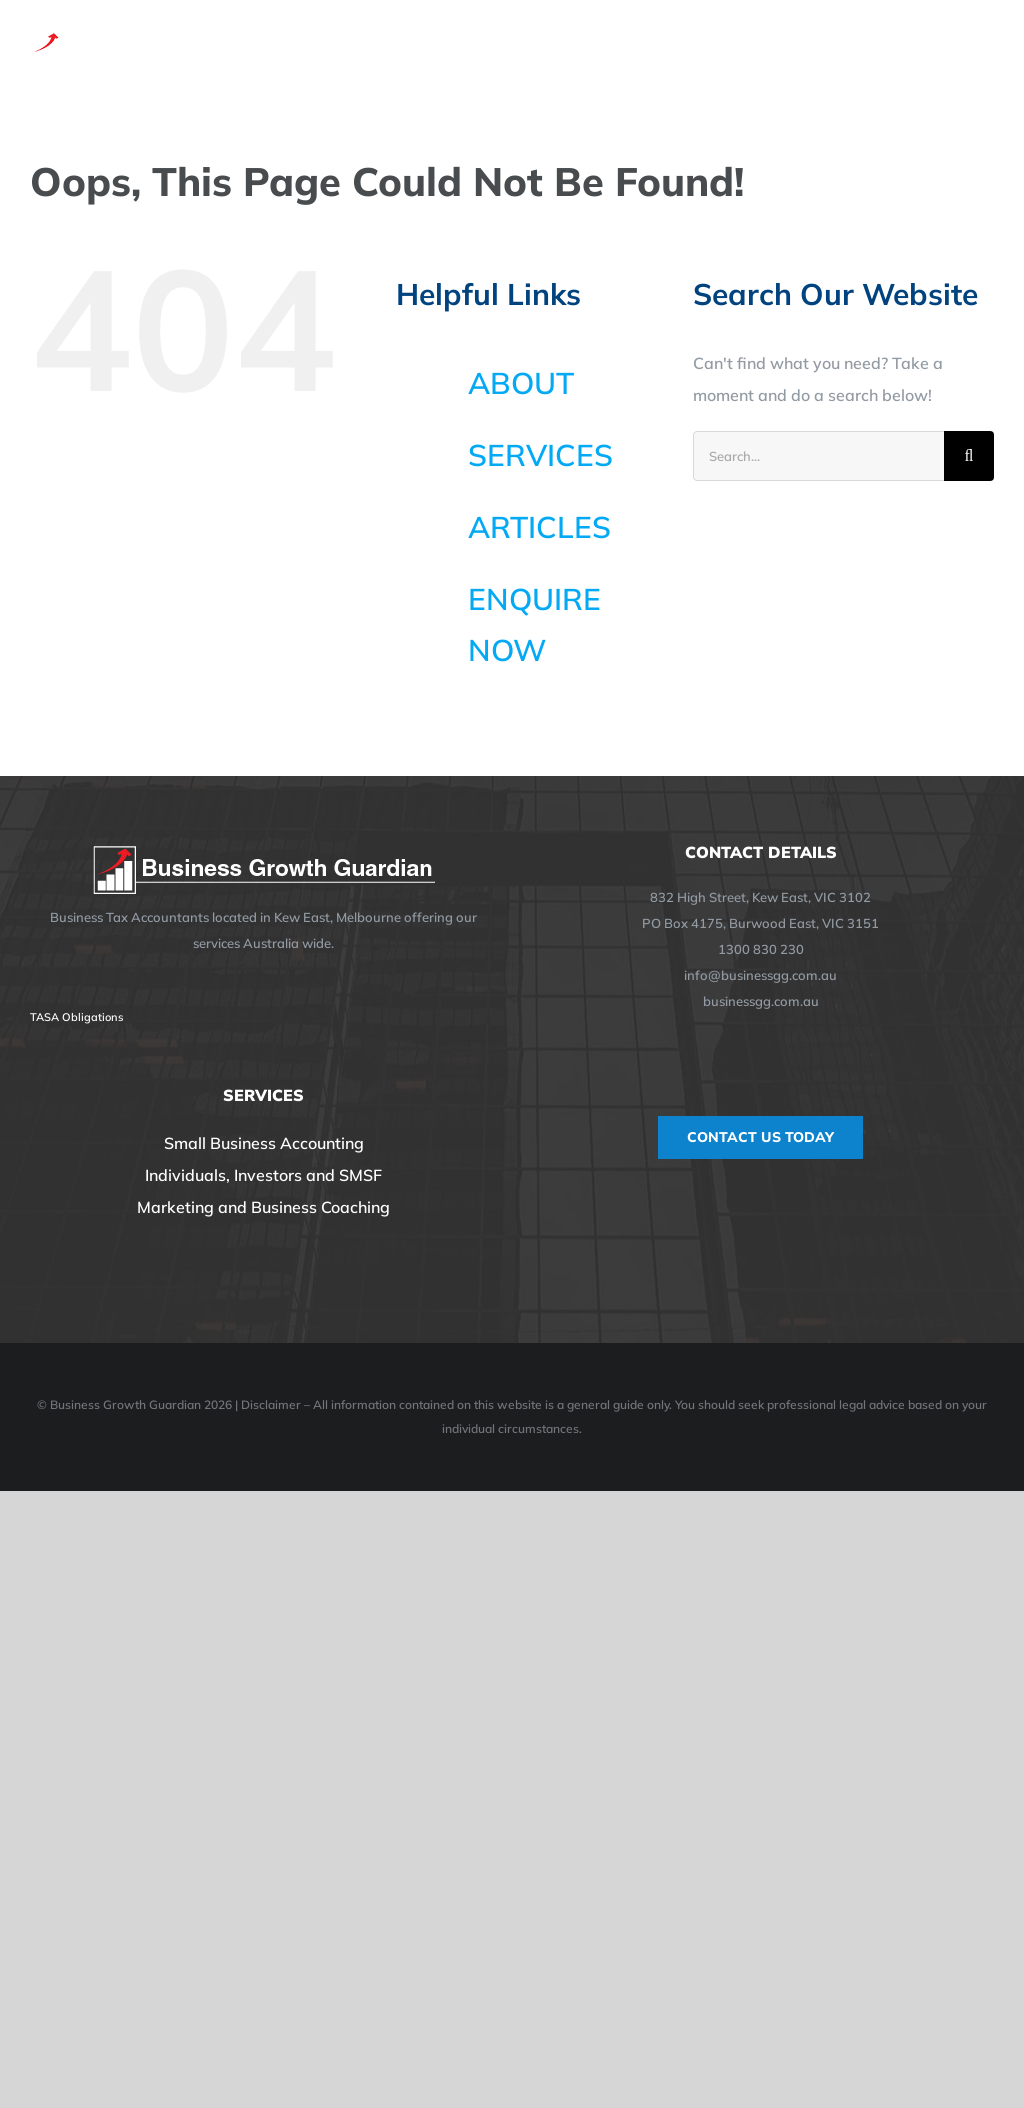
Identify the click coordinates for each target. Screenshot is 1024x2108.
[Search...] (818, 456)
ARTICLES (539, 527)
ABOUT (521, 383)
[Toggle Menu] (981, 48)
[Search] (969, 456)
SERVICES (540, 455)
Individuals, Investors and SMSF (263, 1175)
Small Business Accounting (264, 1143)
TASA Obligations (76, 1017)
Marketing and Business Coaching (263, 1207)
